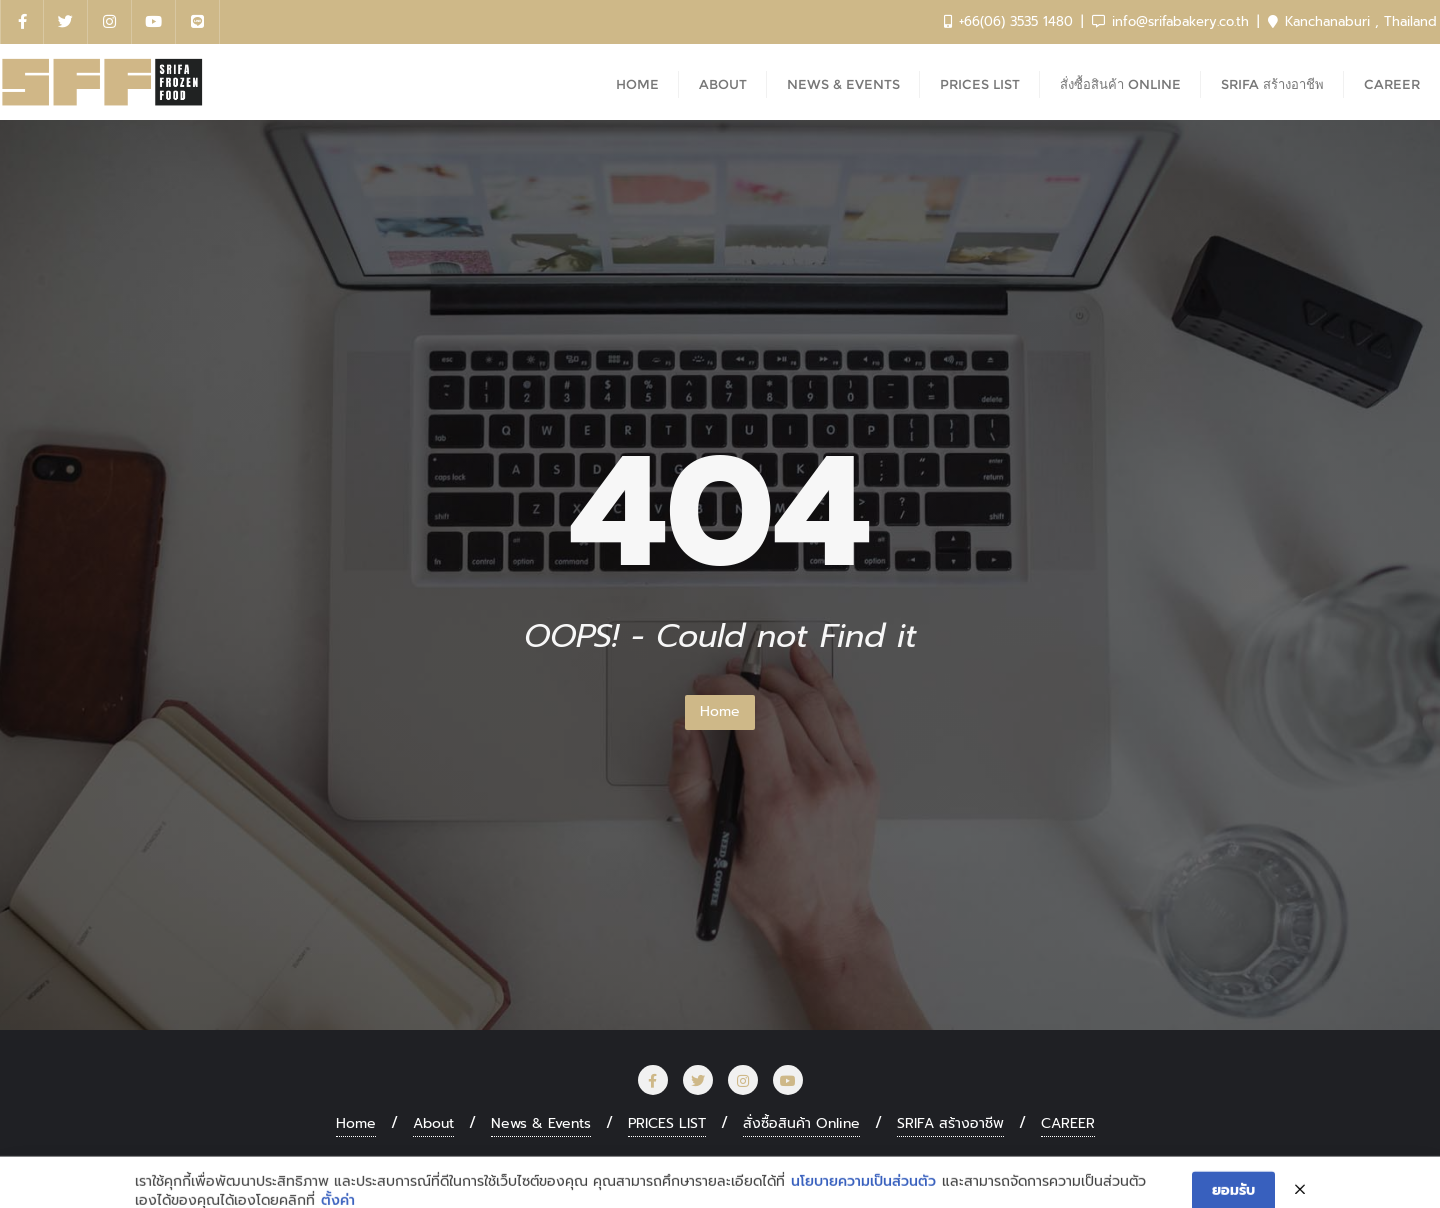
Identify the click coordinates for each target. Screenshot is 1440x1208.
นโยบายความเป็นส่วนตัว (863, 1197)
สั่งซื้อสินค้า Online (801, 1123)
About (433, 1123)
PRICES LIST (667, 1123)
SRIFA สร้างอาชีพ (950, 1123)
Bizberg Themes (1033, 1164)
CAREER (1068, 1123)
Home (720, 711)
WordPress (829, 1164)
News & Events (541, 1123)
